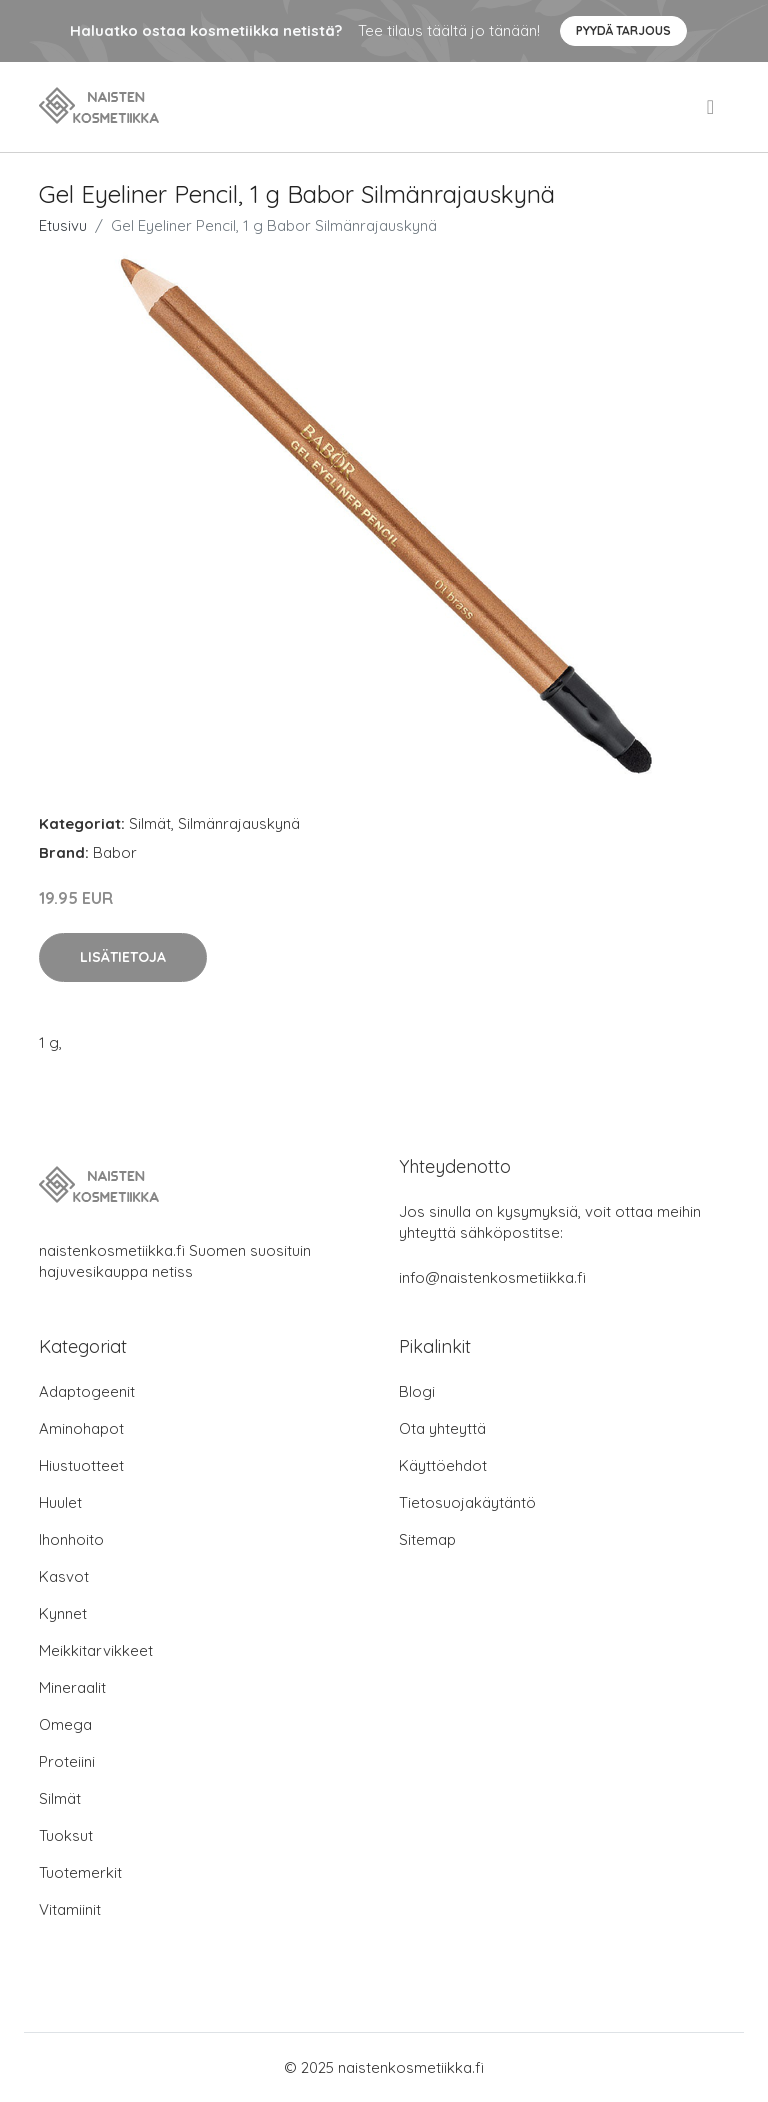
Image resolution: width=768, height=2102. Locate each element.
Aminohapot (81, 1428)
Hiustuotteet (81, 1465)
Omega (65, 1724)
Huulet (60, 1502)
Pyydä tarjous (623, 30)
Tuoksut (66, 1835)
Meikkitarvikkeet (96, 1650)
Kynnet (63, 1613)
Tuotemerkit (80, 1872)
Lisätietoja (123, 957)
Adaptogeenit (87, 1391)
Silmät (150, 823)
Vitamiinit (70, 1909)
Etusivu (63, 225)
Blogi (417, 1391)
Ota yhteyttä (442, 1428)
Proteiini (67, 1761)
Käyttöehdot (443, 1465)
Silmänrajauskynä (239, 823)
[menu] (712, 107)
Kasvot (64, 1576)
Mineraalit (72, 1687)
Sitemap (427, 1539)
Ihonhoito (71, 1539)
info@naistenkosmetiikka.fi (492, 1277)
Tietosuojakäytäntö (467, 1502)
